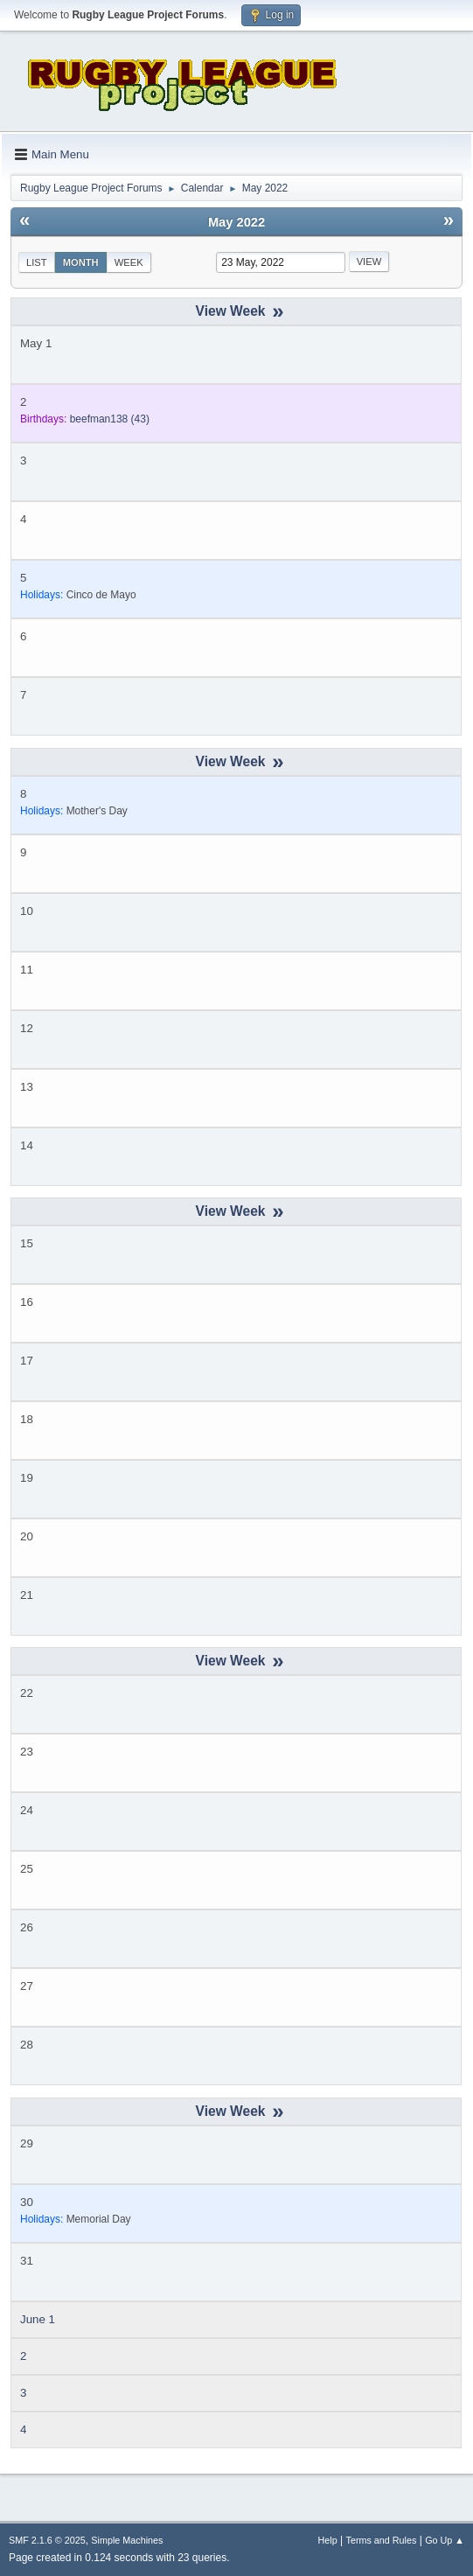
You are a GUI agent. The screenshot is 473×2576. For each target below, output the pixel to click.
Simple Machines (127, 2540)
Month (81, 262)
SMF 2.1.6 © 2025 (47, 2540)
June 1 (37, 2319)
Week (129, 262)
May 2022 (236, 222)
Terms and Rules (381, 2540)
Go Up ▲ (444, 2540)
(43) (110, 419)
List (36, 262)
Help (327, 2540)
